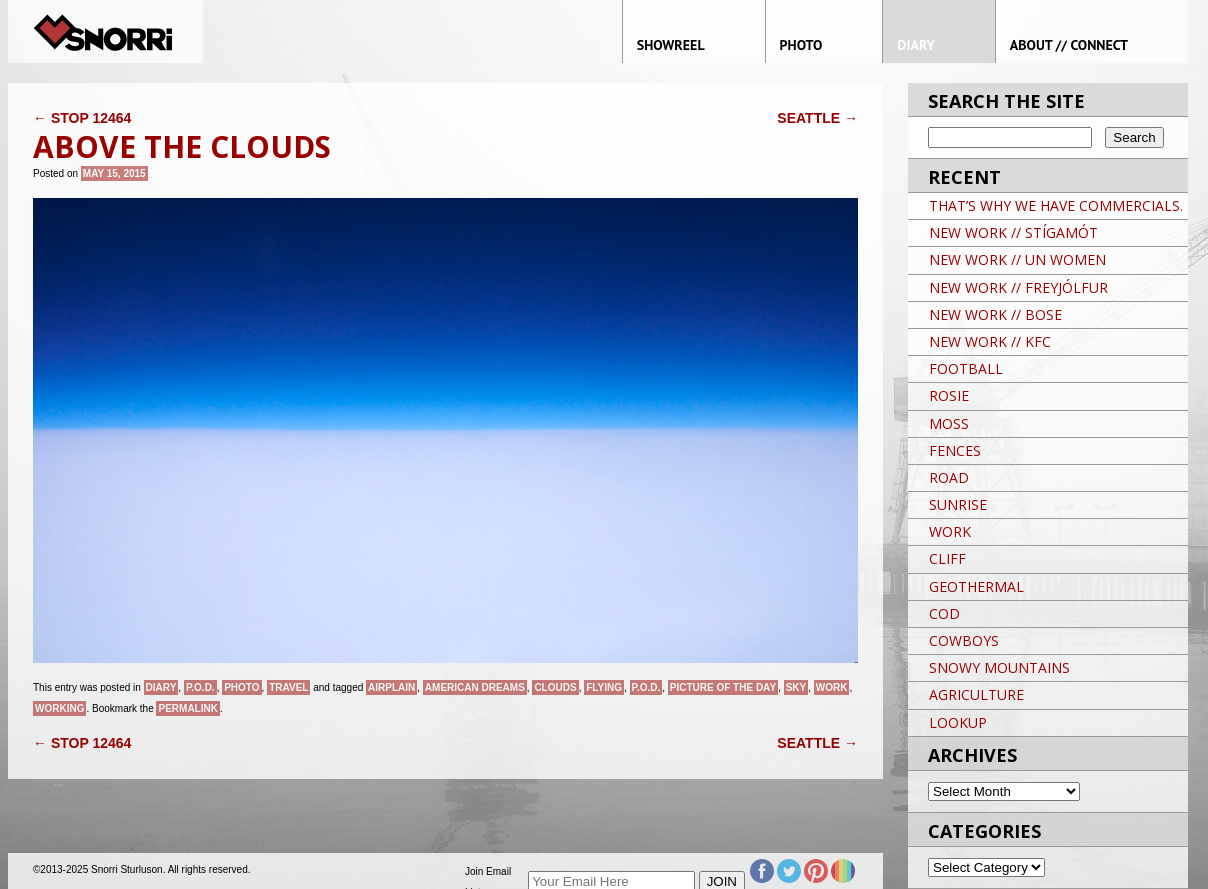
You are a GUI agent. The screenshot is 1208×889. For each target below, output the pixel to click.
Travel (288, 687)
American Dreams (475, 687)
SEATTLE (817, 118)
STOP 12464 (82, 118)
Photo (241, 687)
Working (59, 708)
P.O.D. (200, 687)
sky (796, 687)
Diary (161, 687)
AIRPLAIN (391, 687)
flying (604, 687)
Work (832, 687)
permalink (187, 708)
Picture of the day (723, 687)
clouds (555, 687)
